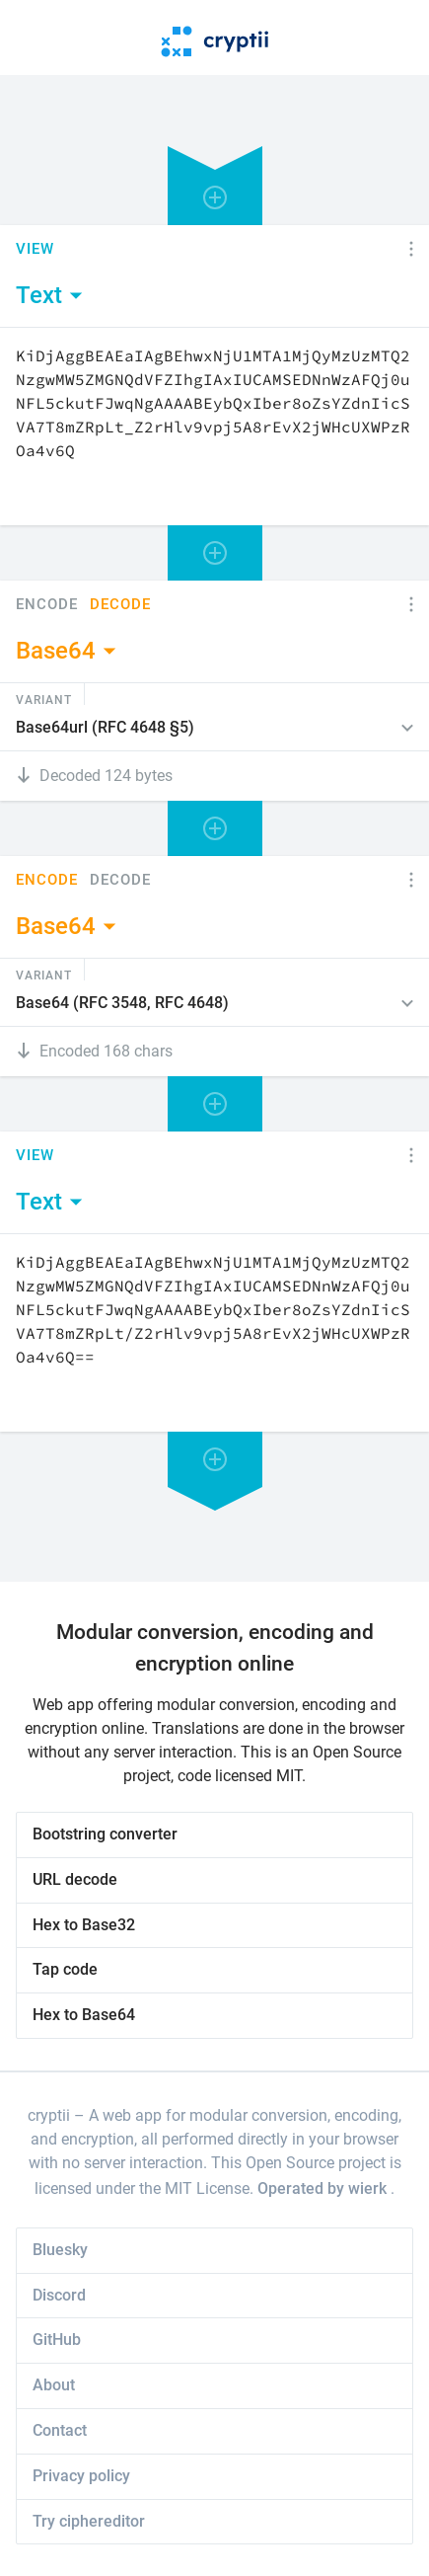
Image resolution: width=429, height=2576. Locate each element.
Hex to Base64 (84, 2014)
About (54, 2385)
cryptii (49, 2115)
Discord (59, 2295)
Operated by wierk (324, 2188)
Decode (120, 604)
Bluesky (60, 2249)
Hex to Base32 (84, 1924)
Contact (60, 2430)
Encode (47, 604)
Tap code (65, 1969)
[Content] (214, 426)
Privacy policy (81, 2475)
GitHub (57, 2339)
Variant (44, 699)
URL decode (75, 1879)
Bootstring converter (105, 1834)
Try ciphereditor (89, 2521)
